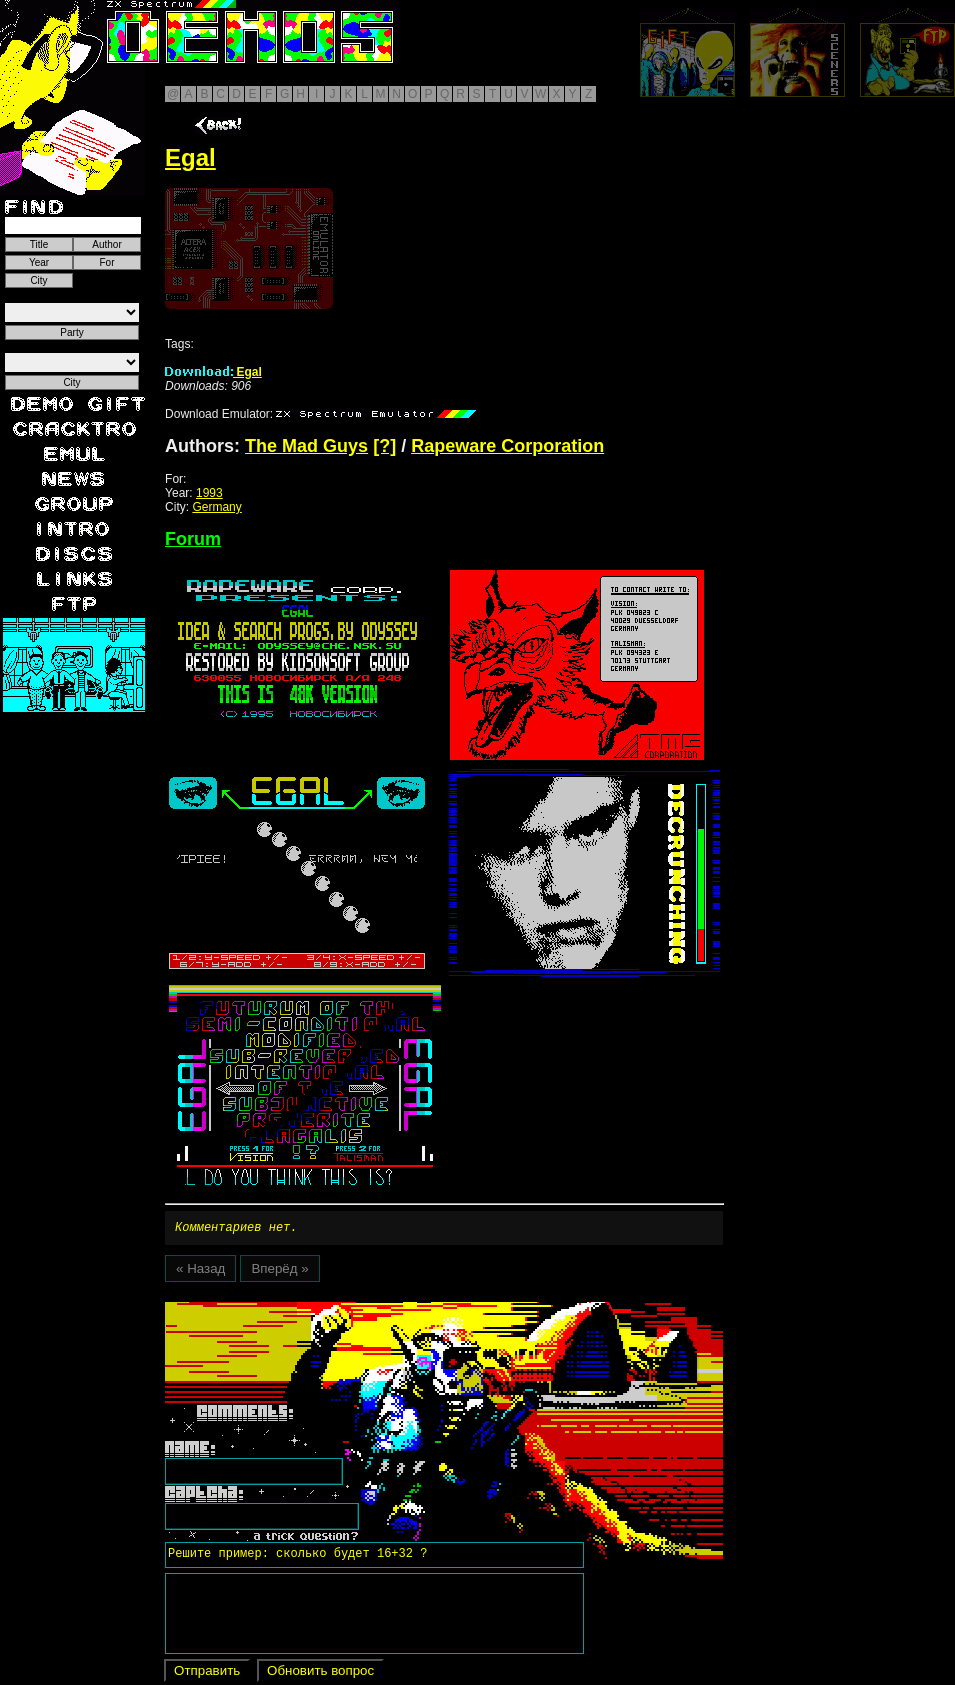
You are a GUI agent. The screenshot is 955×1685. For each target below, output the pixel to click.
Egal (213, 372)
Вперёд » (279, 1271)
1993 (209, 493)
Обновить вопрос (320, 1673)
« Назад (200, 1271)
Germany (216, 507)
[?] (384, 446)
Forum (193, 539)
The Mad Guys (306, 446)
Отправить (207, 1673)
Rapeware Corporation (507, 446)
